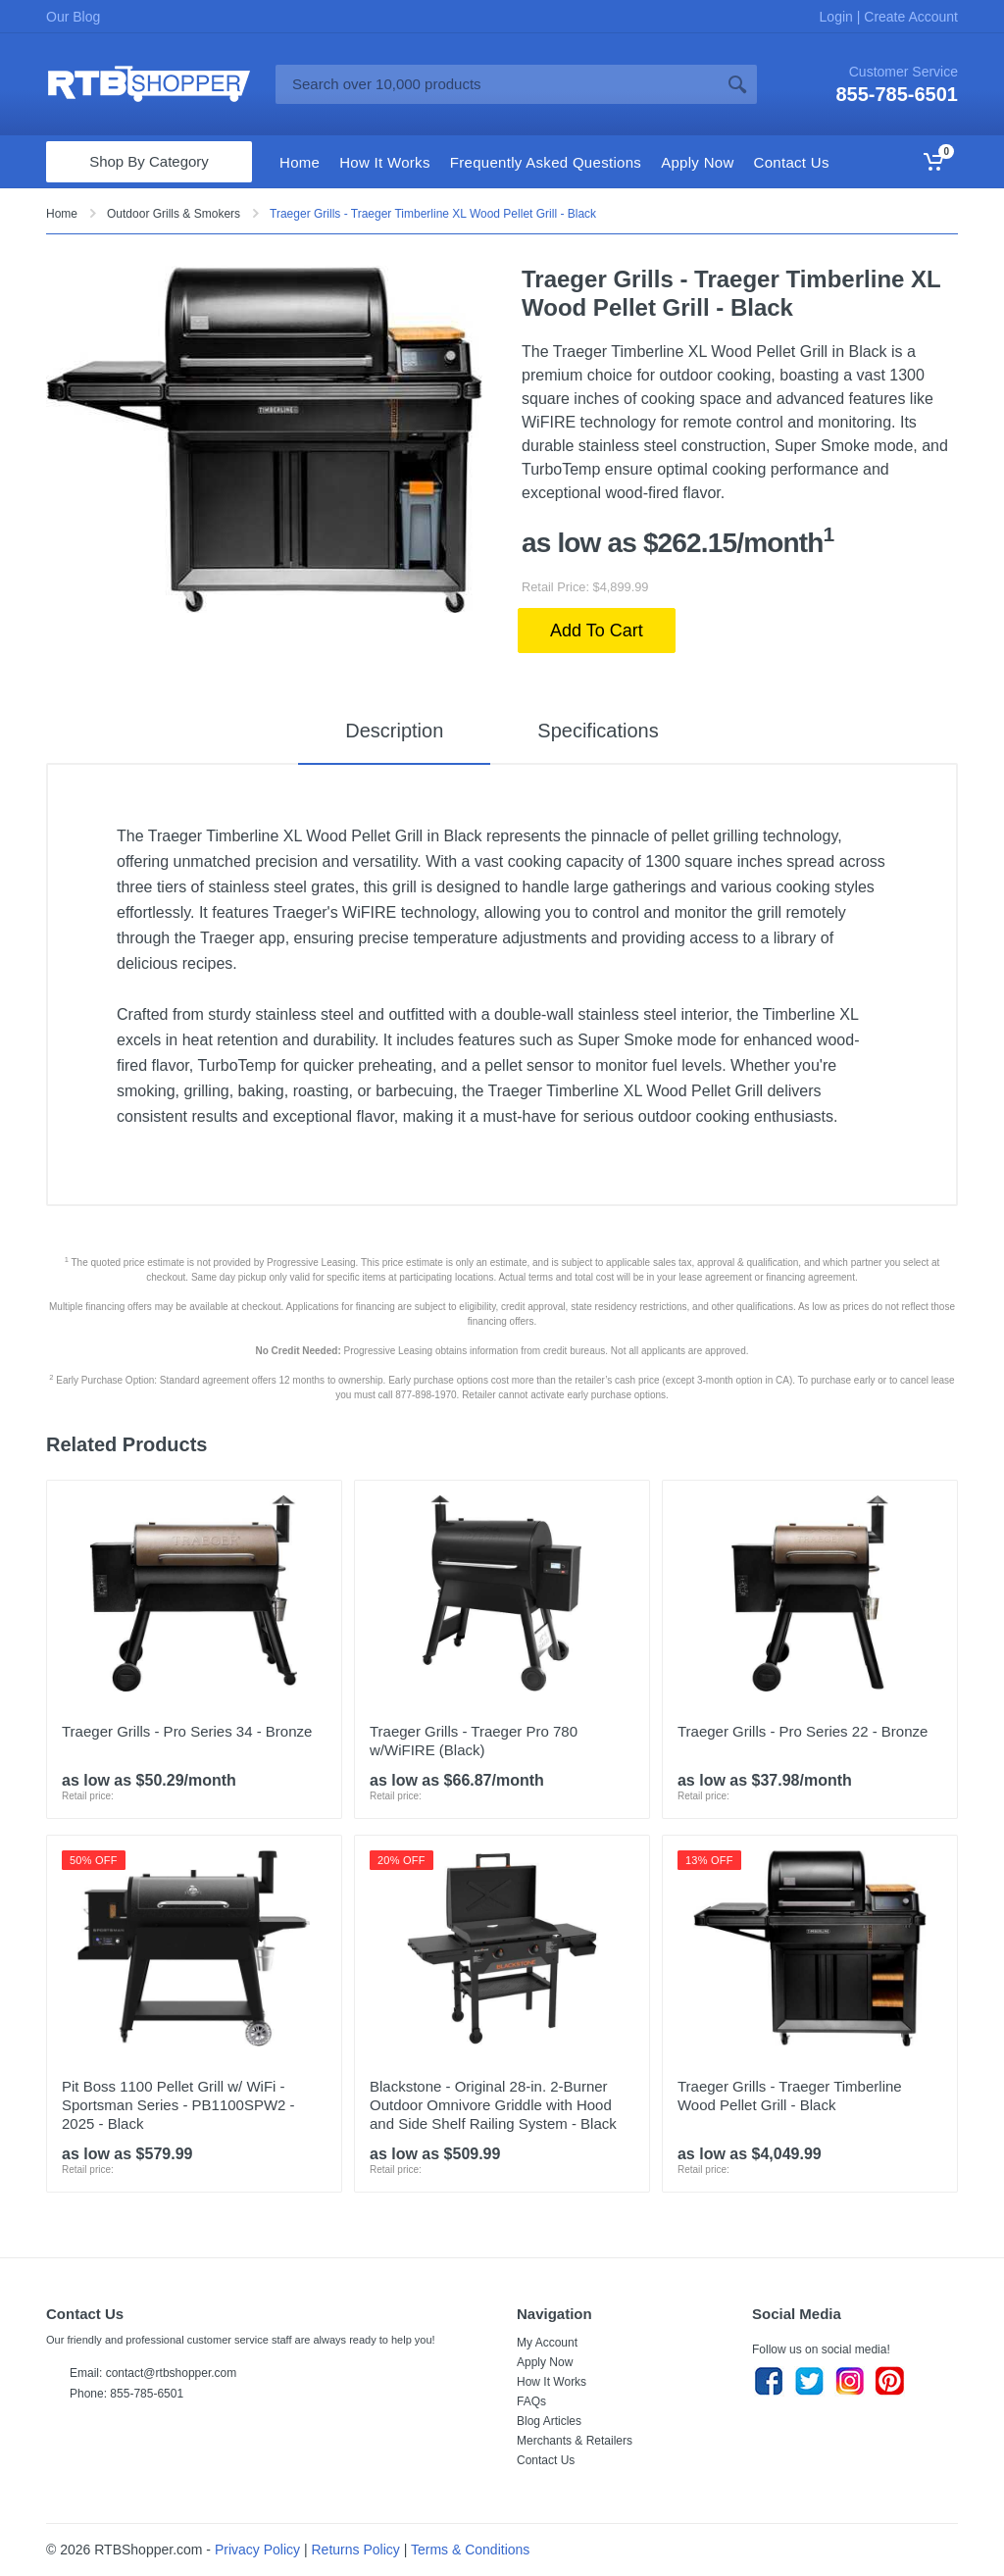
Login (838, 17)
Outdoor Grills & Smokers (173, 214)
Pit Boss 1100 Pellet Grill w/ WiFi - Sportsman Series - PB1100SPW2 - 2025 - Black (178, 2105)
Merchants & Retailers (574, 2441)
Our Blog (73, 17)
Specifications (597, 730)
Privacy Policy (257, 2549)
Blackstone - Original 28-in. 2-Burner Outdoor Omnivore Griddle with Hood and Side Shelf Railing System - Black (493, 2105)
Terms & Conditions (470, 2549)
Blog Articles (549, 2421)
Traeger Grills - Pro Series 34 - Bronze (187, 1731)
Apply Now (545, 2362)
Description (394, 730)
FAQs (531, 2401)
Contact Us (546, 2460)
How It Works (551, 2382)
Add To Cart (596, 630)
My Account (547, 2342)
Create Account (909, 17)
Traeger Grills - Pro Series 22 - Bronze (803, 1731)
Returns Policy (356, 2549)
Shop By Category (149, 161)
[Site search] (497, 84)
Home (61, 214)
